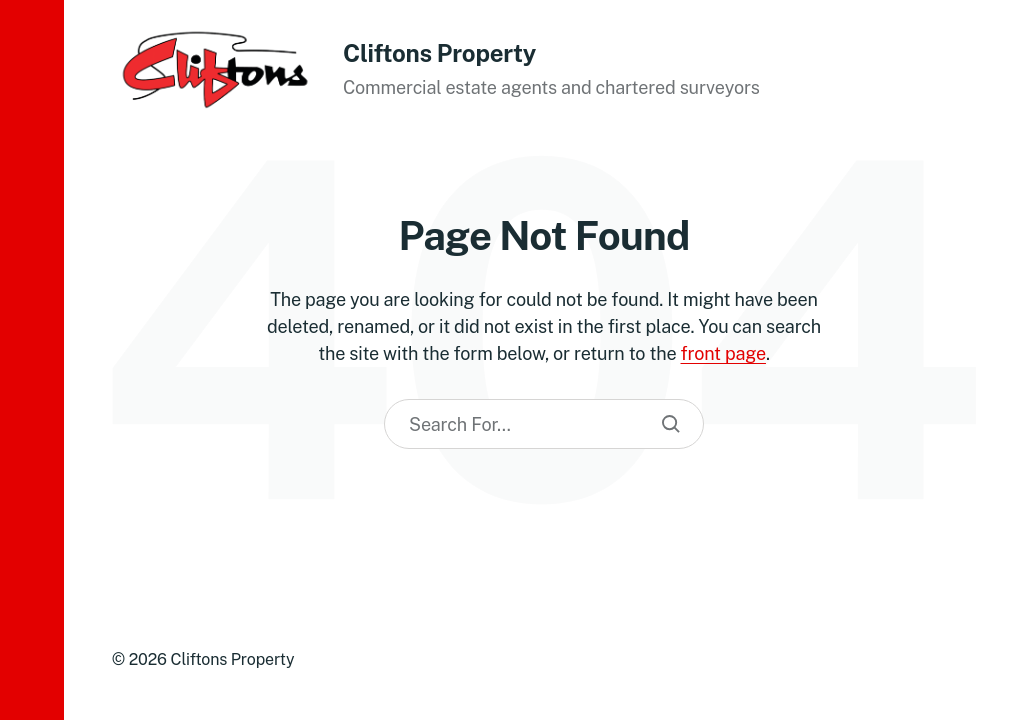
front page (723, 353)
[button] (32, 360)
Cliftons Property (439, 53)
